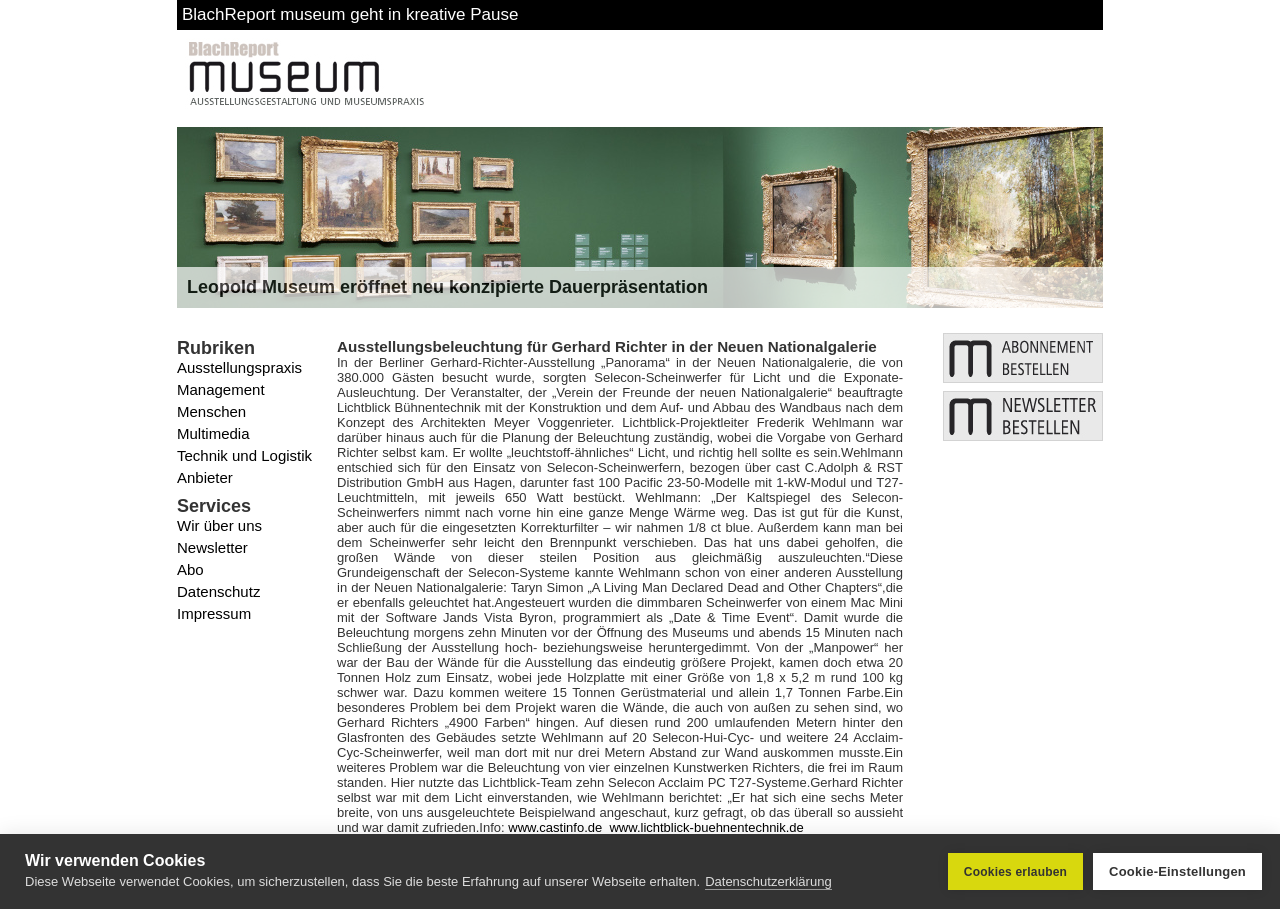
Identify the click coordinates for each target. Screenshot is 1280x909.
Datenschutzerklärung (768, 881)
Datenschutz (218, 591)
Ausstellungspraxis (239, 367)
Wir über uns (219, 525)
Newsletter (212, 547)
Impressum (214, 613)
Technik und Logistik (244, 455)
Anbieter (205, 477)
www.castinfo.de (555, 827)
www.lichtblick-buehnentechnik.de (706, 827)
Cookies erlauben (1015, 872)
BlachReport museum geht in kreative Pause (350, 14)
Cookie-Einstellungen (1177, 871)
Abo (190, 569)
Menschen (211, 411)
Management (221, 389)
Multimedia (213, 433)
